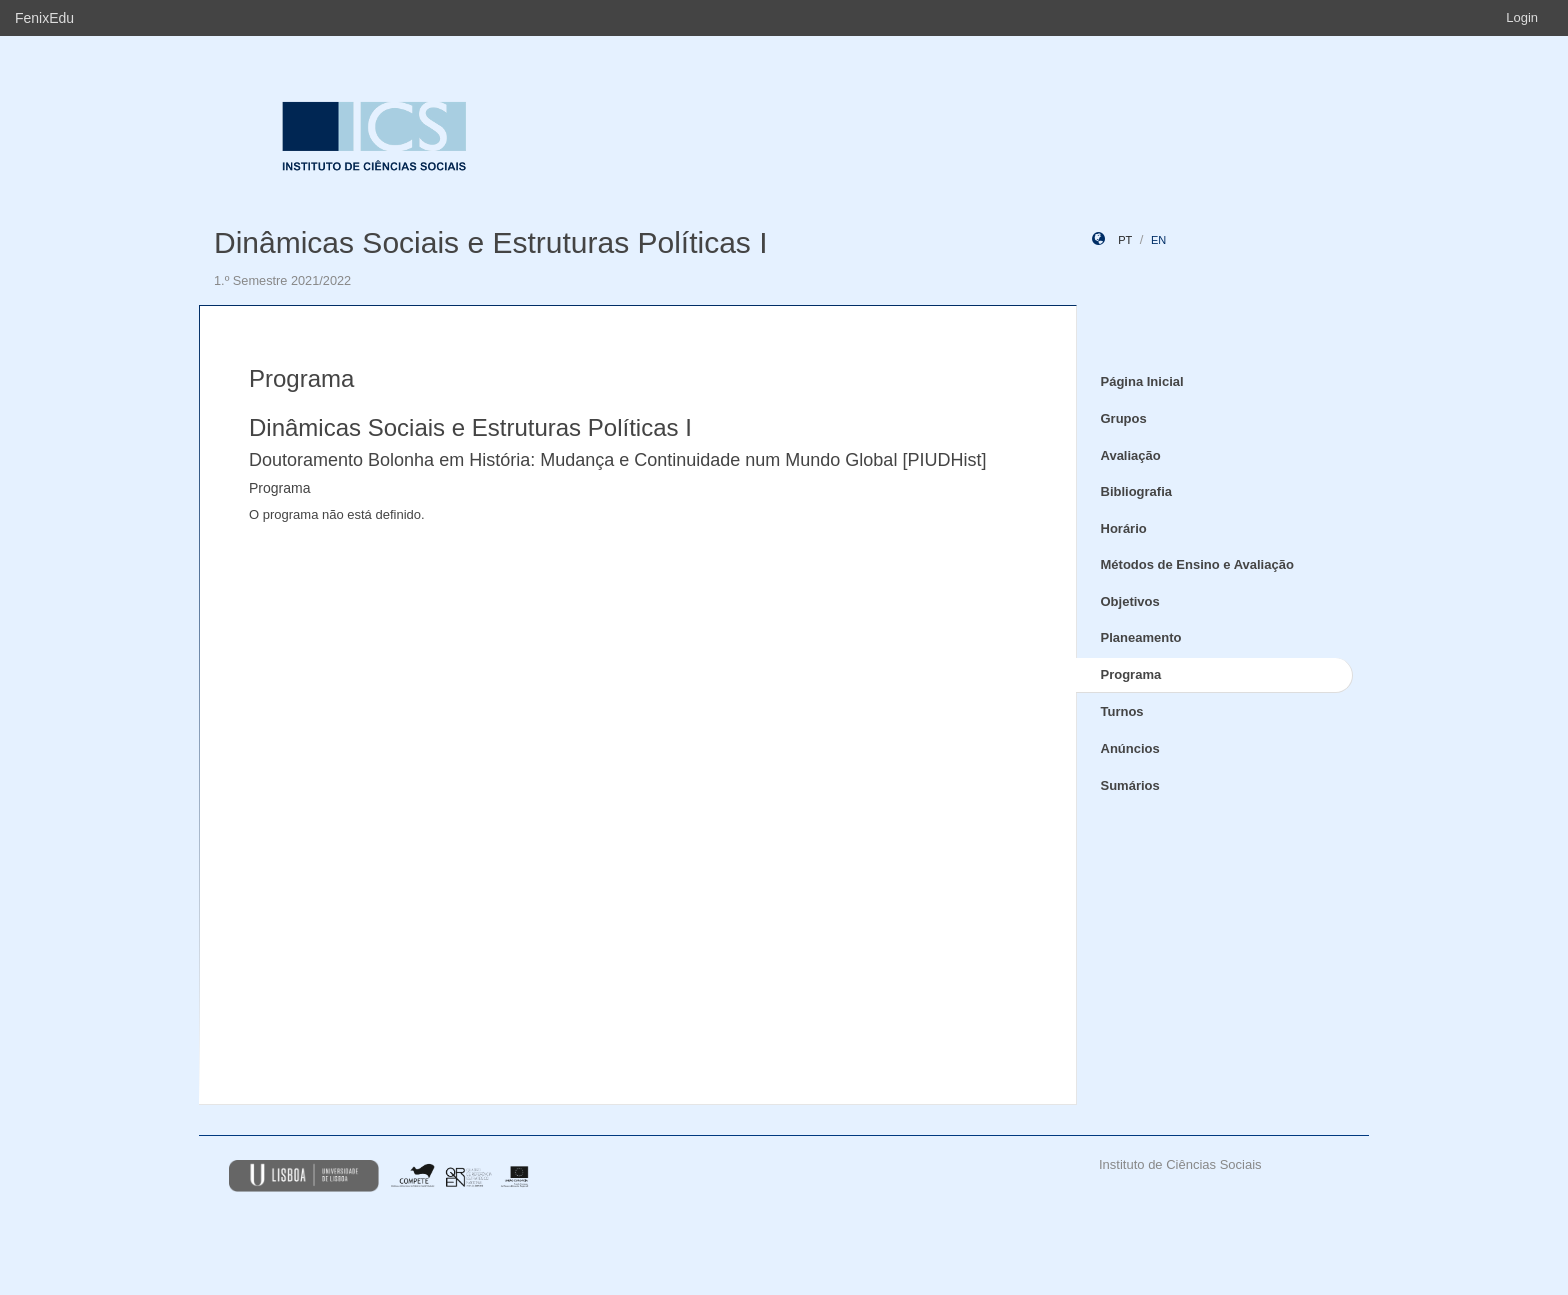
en (1158, 240)
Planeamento (1141, 637)
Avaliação (1131, 455)
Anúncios (1130, 748)
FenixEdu (44, 18)
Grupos (1124, 418)
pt (1125, 240)
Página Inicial (1142, 381)
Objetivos (1130, 601)
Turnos (1122, 711)
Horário (1124, 528)
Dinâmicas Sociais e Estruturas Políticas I (491, 242)
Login (1522, 17)
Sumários (1130, 785)
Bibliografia (1137, 491)
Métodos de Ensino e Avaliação (1197, 564)
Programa (1131, 674)
